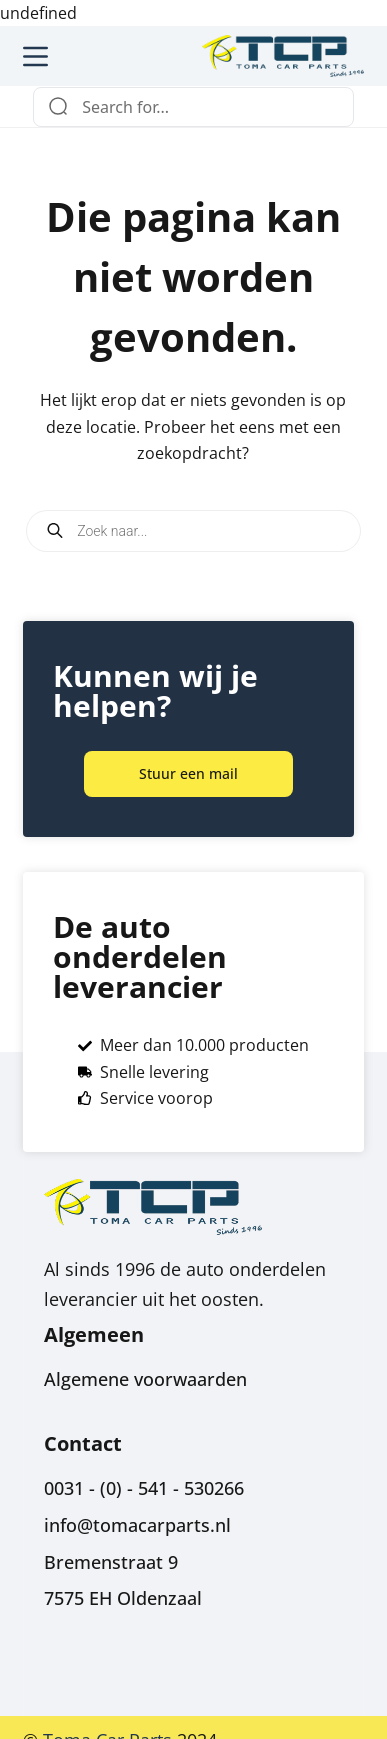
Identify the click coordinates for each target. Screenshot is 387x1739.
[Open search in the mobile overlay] (193, 531)
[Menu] (35, 56)
